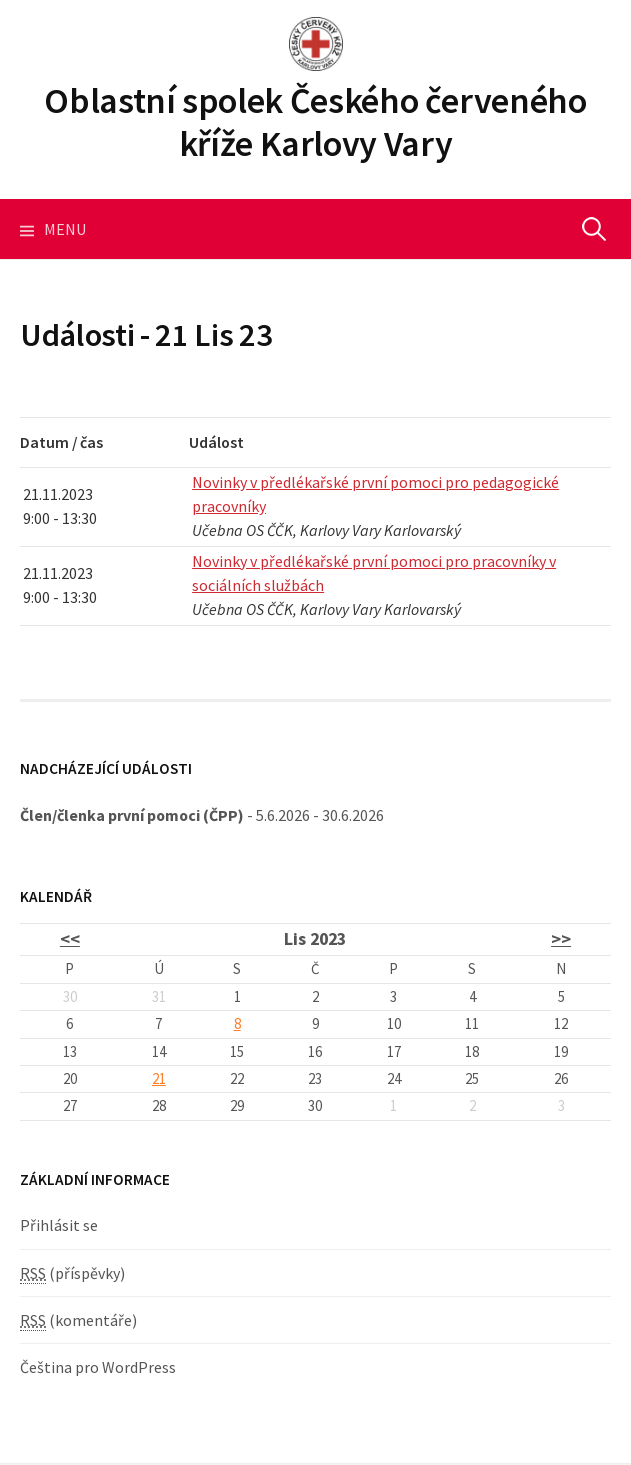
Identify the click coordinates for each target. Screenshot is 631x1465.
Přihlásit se (59, 1225)
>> (561, 938)
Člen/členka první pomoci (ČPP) (132, 815)
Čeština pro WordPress (98, 1367)
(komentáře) (78, 1320)
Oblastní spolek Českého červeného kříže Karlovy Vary (315, 122)
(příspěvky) (72, 1273)
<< (70, 938)
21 (159, 1078)
